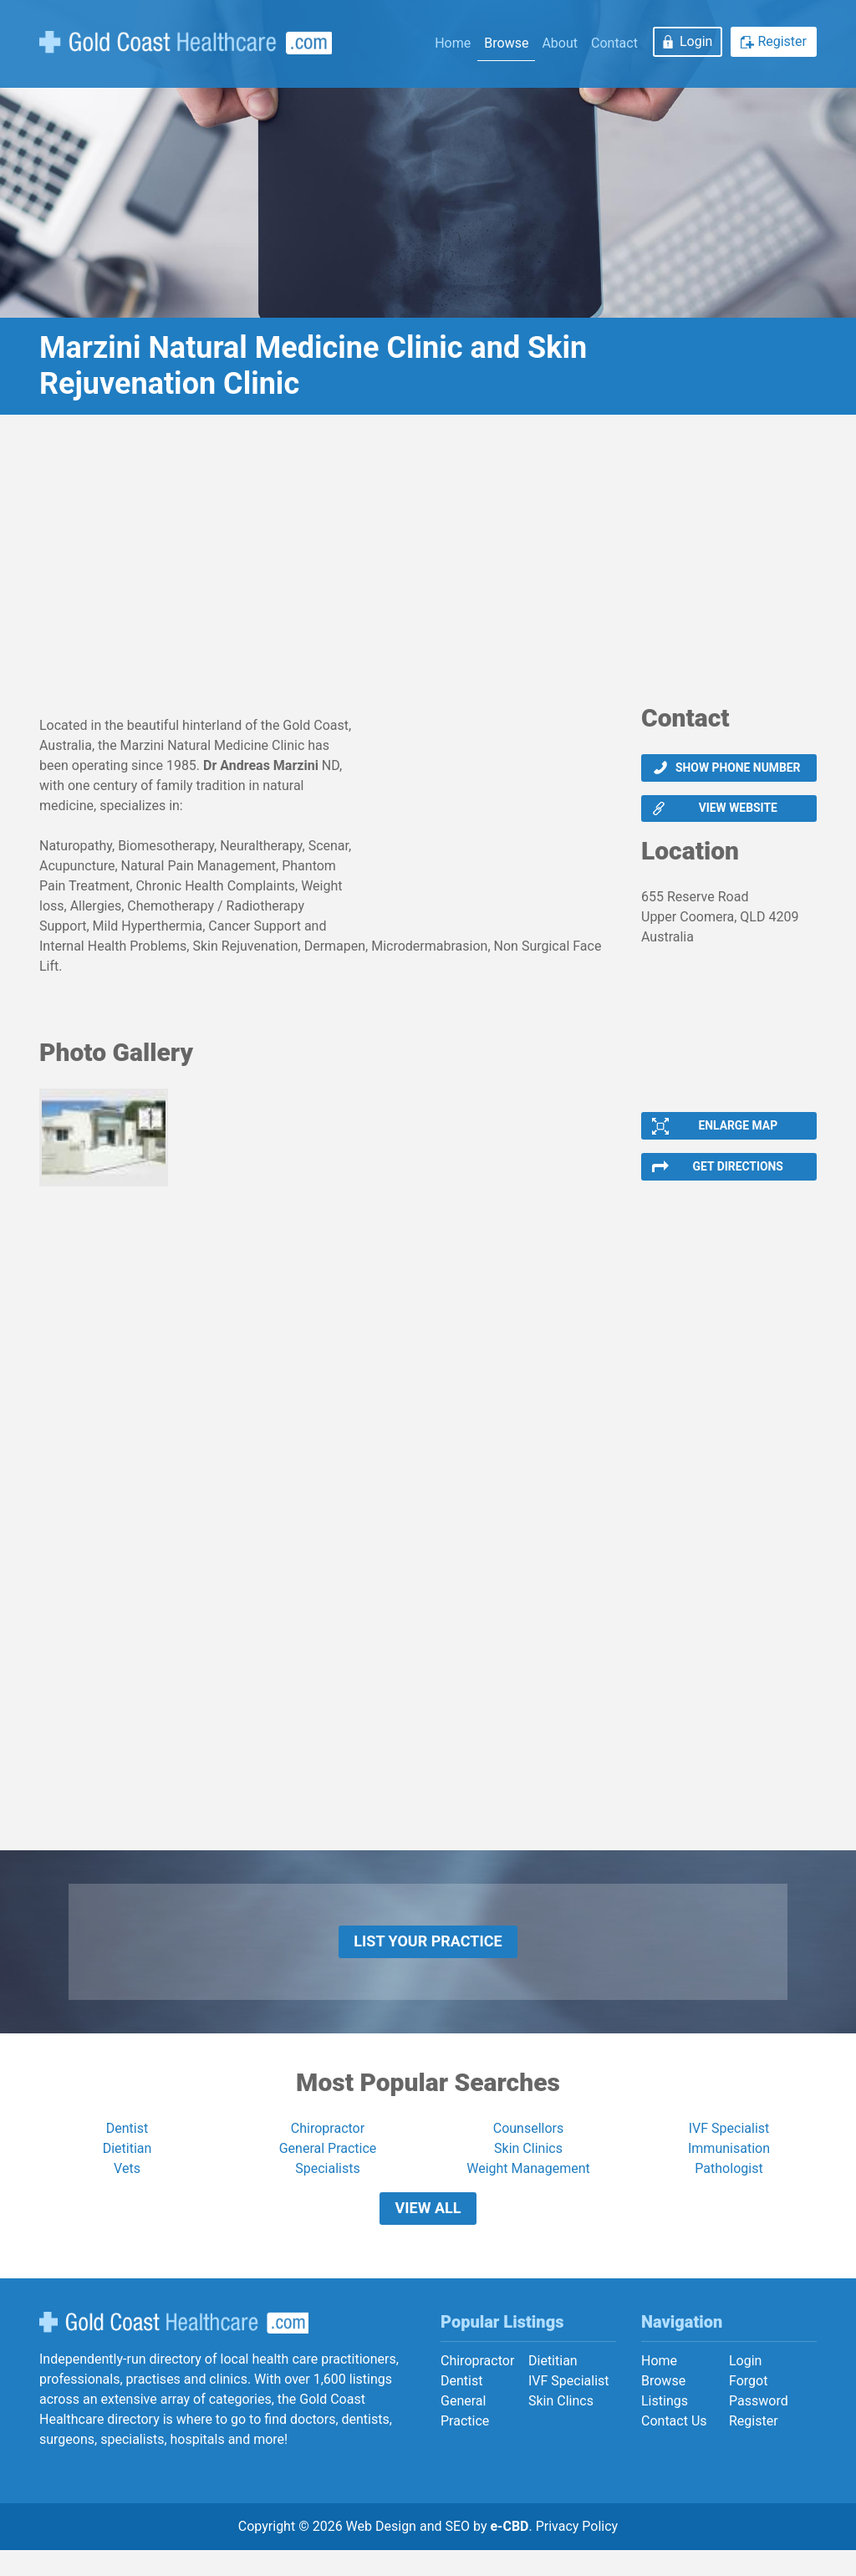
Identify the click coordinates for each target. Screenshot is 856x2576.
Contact (614, 43)
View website (737, 812)
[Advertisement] (428, 565)
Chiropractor (327, 2147)
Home (453, 43)
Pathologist (728, 2187)
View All (428, 2230)
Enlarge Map (738, 1133)
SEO (457, 2552)
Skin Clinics (528, 2167)
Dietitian (127, 2167)
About (560, 43)
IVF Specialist (729, 2147)
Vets (127, 2187)
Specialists (327, 2187)
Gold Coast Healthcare (173, 2348)
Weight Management (528, 2187)
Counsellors (528, 2147)
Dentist (127, 2147)
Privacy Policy (577, 2552)
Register (782, 41)
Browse (506, 43)
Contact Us (674, 2448)
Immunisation (729, 2167)
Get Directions (737, 1176)
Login (696, 41)
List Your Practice (428, 1956)
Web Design (381, 2552)
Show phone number (737, 768)
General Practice (328, 2167)
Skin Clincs (561, 2428)
